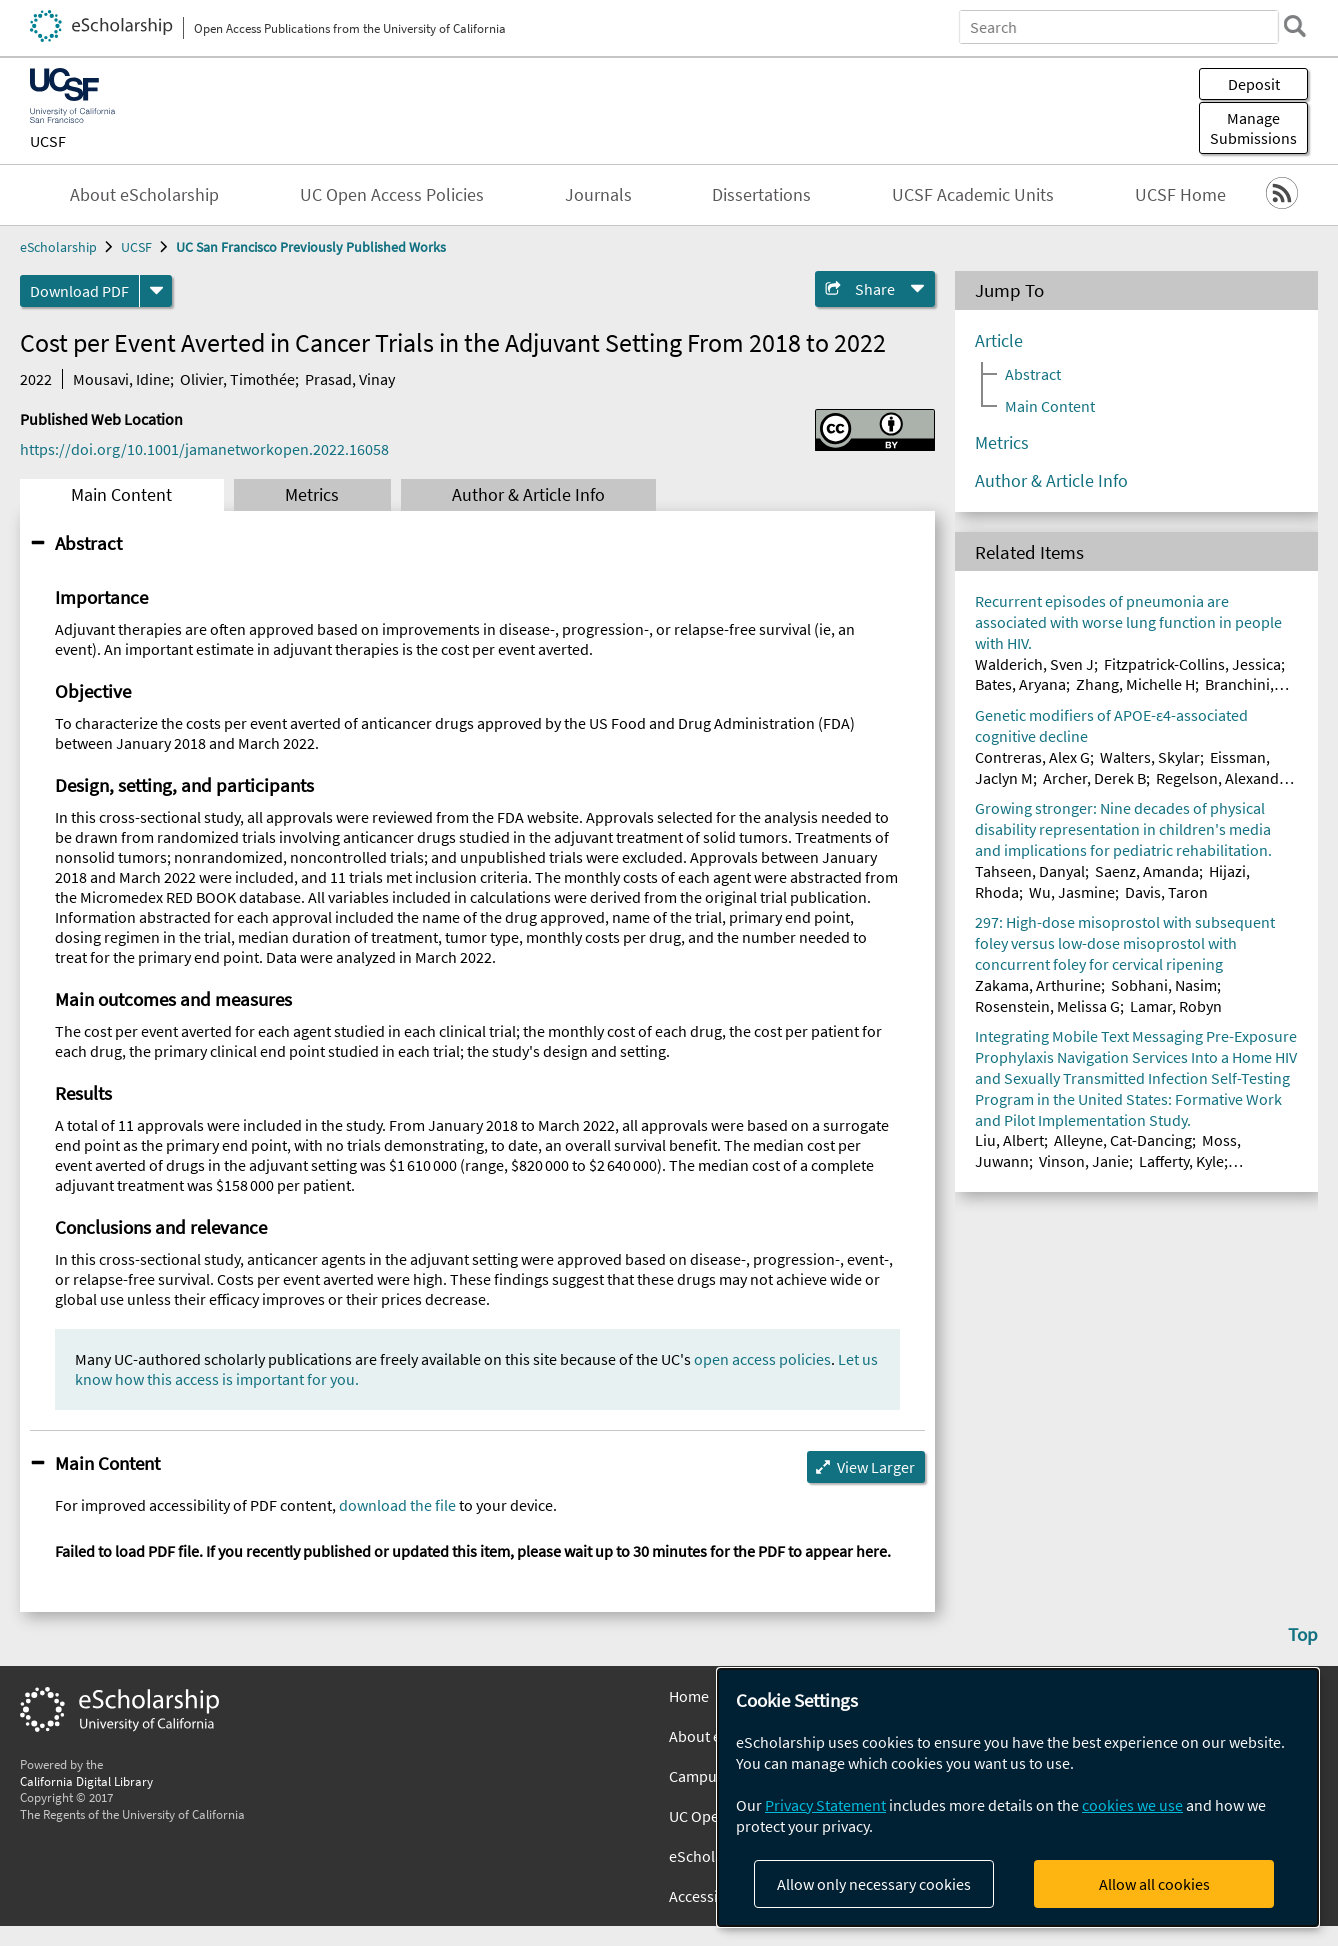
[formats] (156, 291)
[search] (1292, 26)
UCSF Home (1180, 195)
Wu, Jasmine (1072, 892)
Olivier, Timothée (237, 379)
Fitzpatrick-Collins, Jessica (1192, 664)
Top (1303, 1634)
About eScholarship (144, 195)
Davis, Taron (1166, 892)
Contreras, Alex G (1032, 757)
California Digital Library (86, 1781)
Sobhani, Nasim (1164, 985)
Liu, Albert (1009, 1140)
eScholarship (58, 247)
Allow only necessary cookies (874, 1884)
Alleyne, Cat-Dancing (1123, 1140)
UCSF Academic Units (973, 195)
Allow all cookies (1154, 1884)
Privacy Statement (825, 1805)
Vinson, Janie (1084, 1161)
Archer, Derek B (1094, 778)
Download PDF (79, 291)
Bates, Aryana (1020, 684)
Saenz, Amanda (1147, 871)
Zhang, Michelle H (1135, 684)
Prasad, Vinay (350, 379)
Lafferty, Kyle (1181, 1161)
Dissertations (761, 195)
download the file (397, 1505)
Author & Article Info (528, 495)
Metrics (312, 495)
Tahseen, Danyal (1030, 871)
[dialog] (1018, 1797)
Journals (598, 195)
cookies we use (1132, 1805)
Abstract (88, 543)
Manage (1253, 128)
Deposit (1254, 84)
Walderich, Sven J (1034, 664)
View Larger (876, 1467)
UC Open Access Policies (392, 195)
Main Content (121, 495)
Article (999, 341)
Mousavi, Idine (121, 379)
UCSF (48, 141)
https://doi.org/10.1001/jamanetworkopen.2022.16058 (204, 449)
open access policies (762, 1359)
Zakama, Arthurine (1038, 985)
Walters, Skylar (1150, 757)
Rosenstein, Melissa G (1047, 1006)
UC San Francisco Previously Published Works (311, 247)
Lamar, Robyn (1176, 1006)
